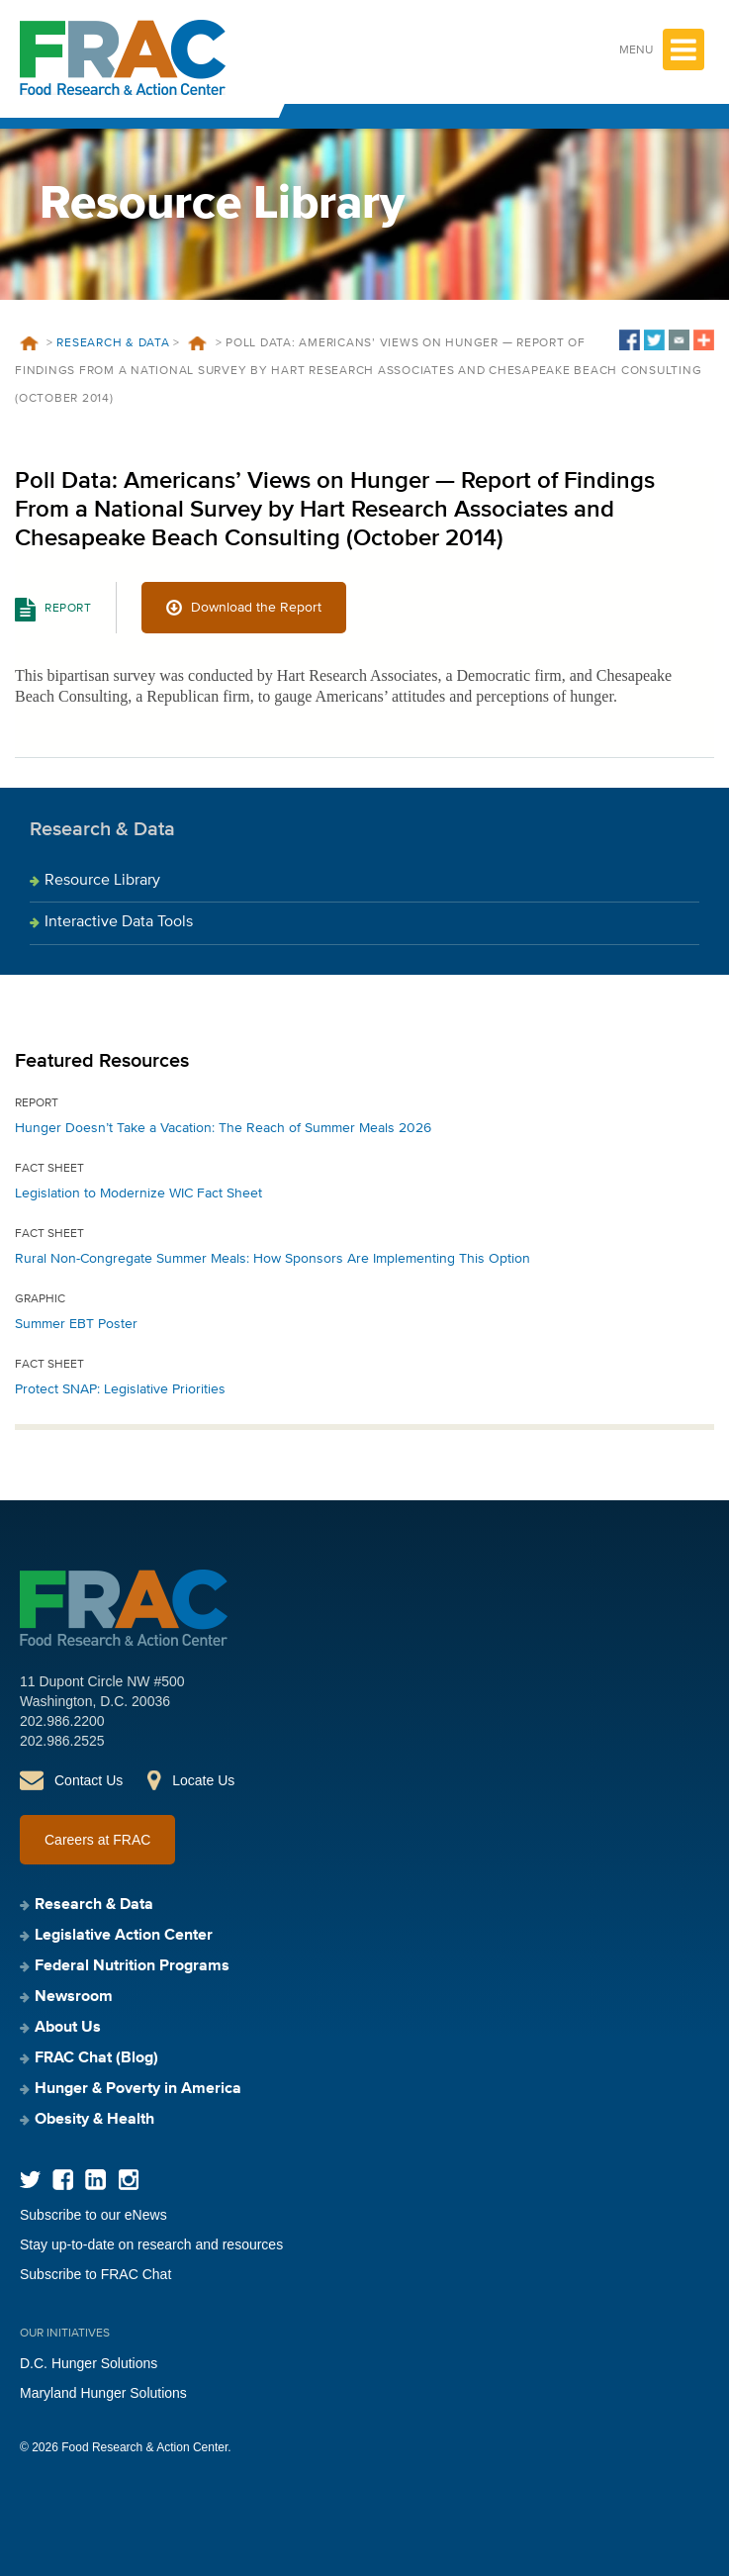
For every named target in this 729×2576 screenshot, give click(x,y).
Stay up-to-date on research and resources (151, 2244)
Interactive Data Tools (119, 922)
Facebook (62, 2179)
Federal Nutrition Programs (132, 1966)
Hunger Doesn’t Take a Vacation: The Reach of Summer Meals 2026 (223, 1128)
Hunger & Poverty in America (138, 2089)
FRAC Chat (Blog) (96, 2058)
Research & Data (112, 343)
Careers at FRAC (97, 1840)
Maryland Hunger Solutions (103, 2393)
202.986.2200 (62, 1721)
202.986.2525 (62, 1741)
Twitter (30, 2179)
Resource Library (102, 881)
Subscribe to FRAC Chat (95, 2274)
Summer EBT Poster (76, 1324)
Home (29, 343)
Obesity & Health (94, 2120)
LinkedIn (95, 2179)
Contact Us (88, 1780)
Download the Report (256, 608)
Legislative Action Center (124, 1936)
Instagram (128, 2179)
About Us (68, 2028)
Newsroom (74, 1997)
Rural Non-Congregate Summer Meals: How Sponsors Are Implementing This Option (272, 1259)
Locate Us (203, 1780)
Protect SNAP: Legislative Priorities (120, 1389)
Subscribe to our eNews (93, 2215)
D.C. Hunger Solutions (88, 2363)
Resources (198, 343)
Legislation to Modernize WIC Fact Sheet (138, 1193)
